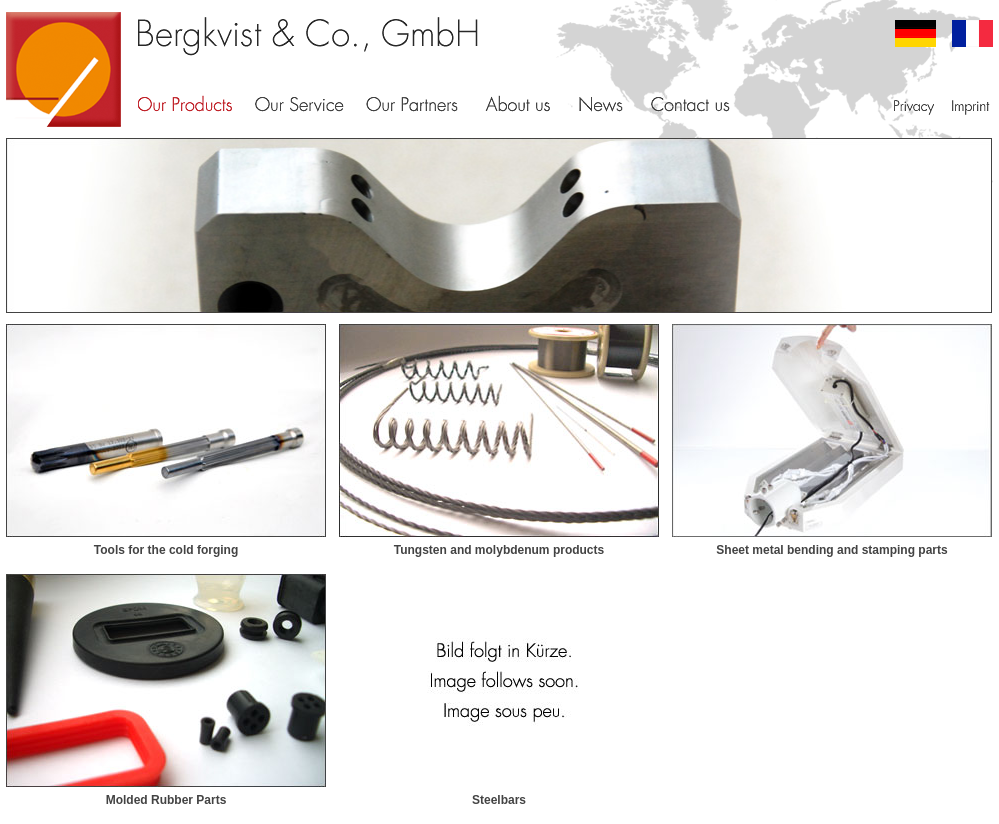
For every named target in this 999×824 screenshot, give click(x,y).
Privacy (914, 105)
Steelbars (499, 800)
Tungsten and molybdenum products (499, 550)
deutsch (915, 33)
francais (972, 33)
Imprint (969, 105)
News (601, 105)
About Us (517, 105)
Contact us (690, 105)
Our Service (299, 105)
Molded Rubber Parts (166, 800)
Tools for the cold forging (166, 550)
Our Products (185, 105)
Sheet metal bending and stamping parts (831, 550)
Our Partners (412, 105)
